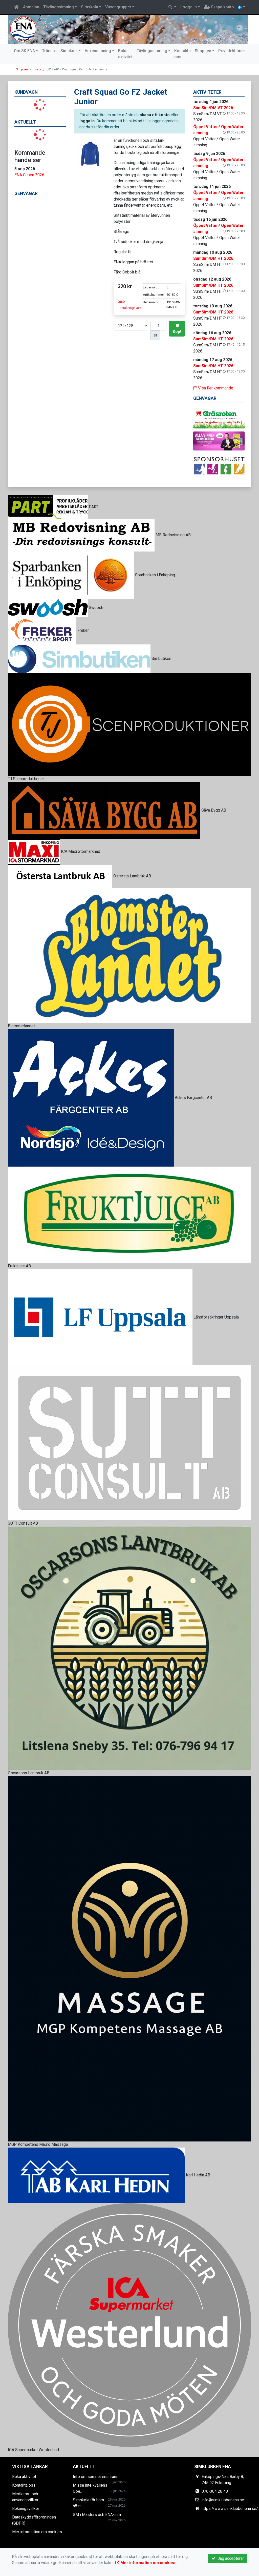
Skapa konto (219, 7)
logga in (87, 121)
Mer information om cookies (37, 2531)
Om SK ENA (24, 50)
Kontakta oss (182, 53)
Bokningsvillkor (25, 2508)
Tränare (49, 50)
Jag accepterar (227, 2558)
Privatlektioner (231, 50)
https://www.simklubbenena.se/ (230, 2508)
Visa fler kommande (213, 388)
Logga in (188, 7)
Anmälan (31, 7)
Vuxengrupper (118, 7)
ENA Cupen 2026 (29, 174)
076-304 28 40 (215, 2491)
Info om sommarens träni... (96, 2476)
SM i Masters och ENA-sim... (98, 2514)
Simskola (89, 7)
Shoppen (203, 50)
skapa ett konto (155, 114)
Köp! (177, 328)
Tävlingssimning (58, 7)
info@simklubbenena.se (223, 2500)
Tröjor (37, 69)
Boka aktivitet (125, 53)
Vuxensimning (98, 50)
